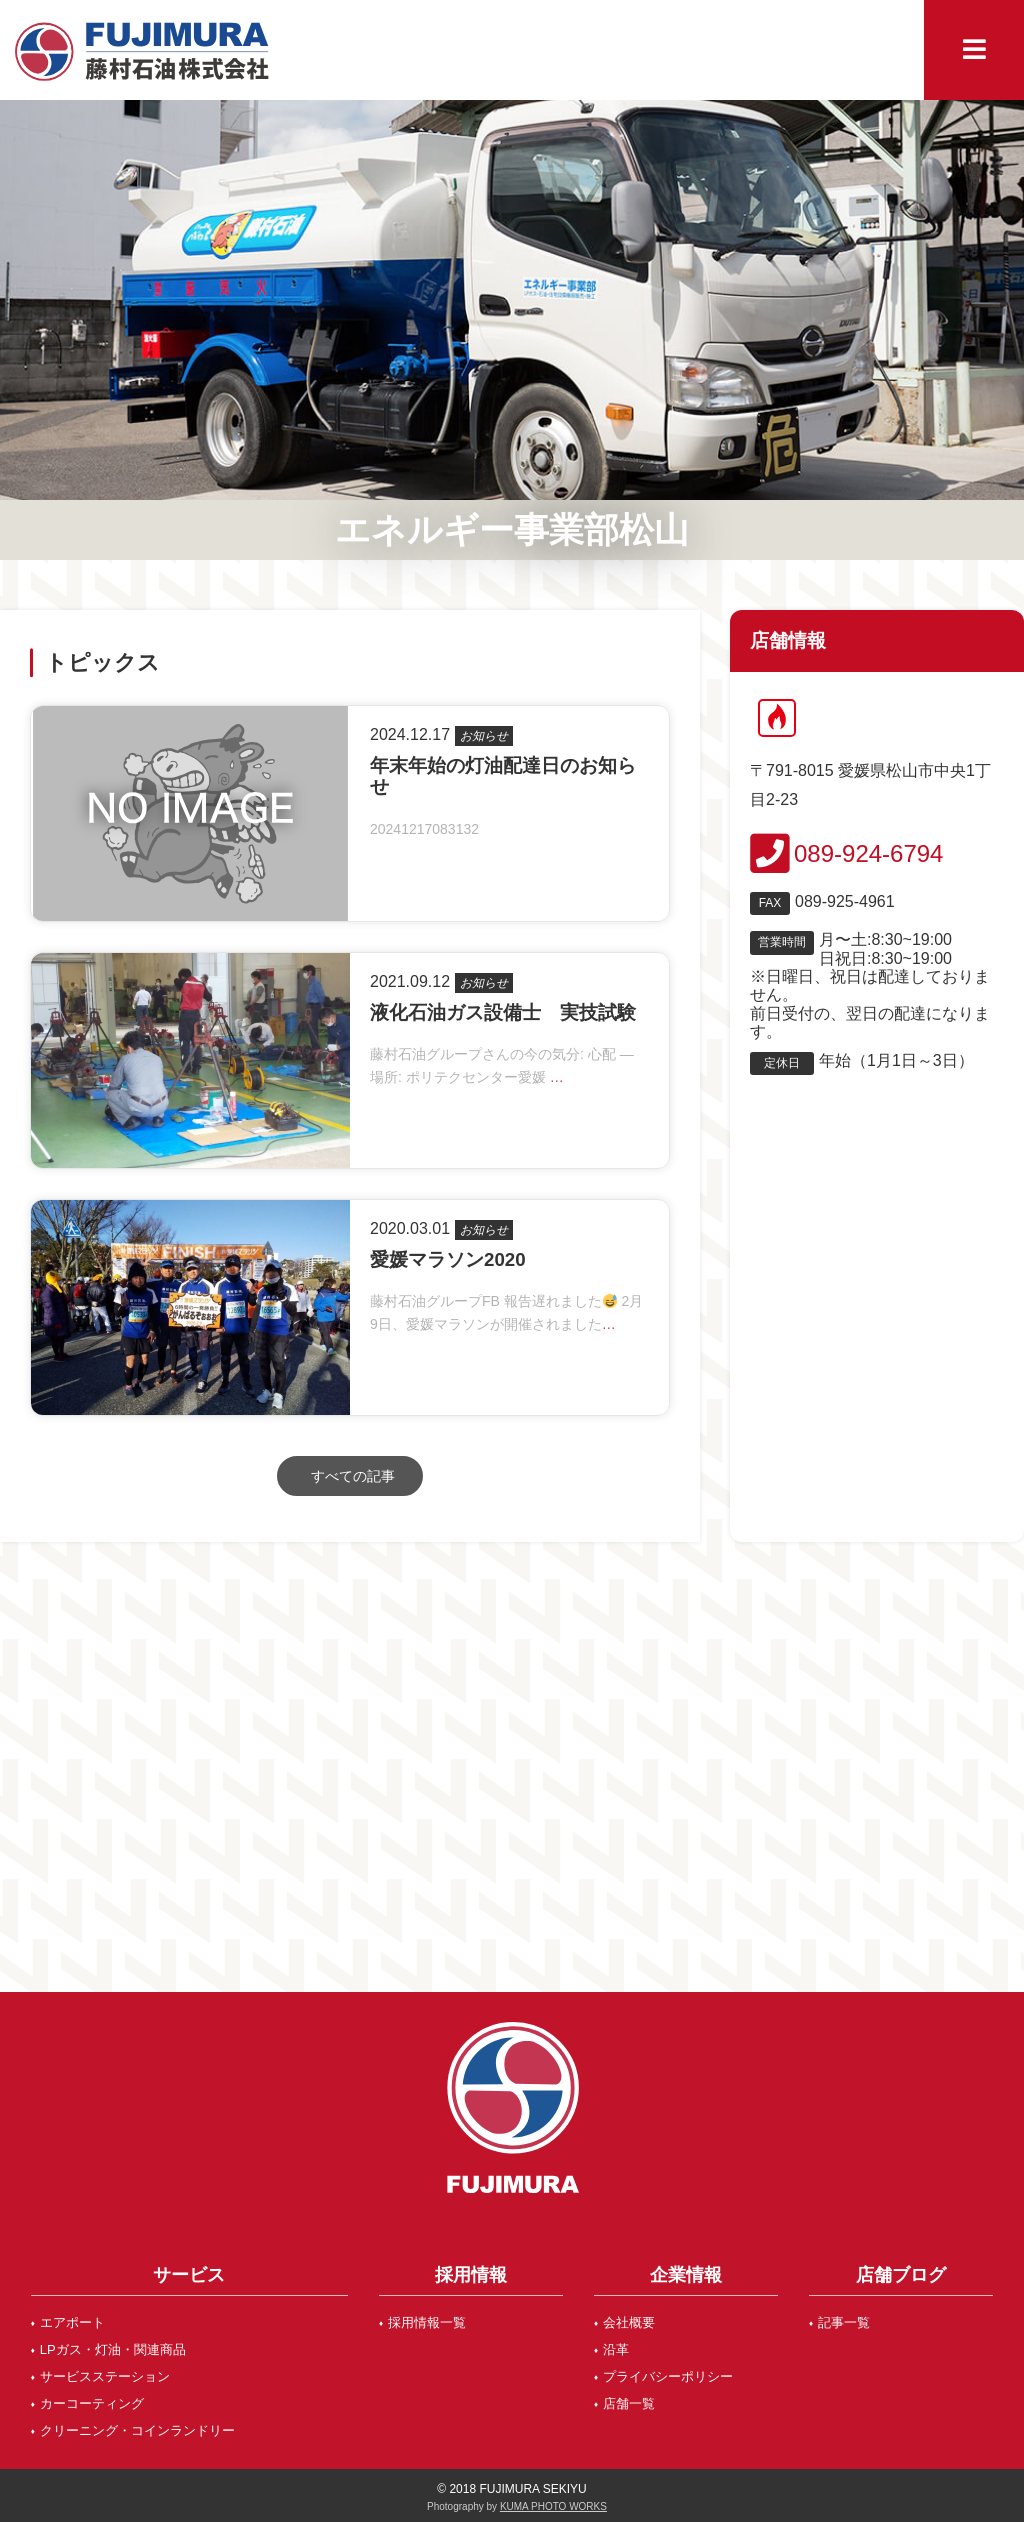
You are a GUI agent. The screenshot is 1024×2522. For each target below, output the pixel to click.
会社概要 (629, 2322)
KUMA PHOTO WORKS (553, 2506)
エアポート (72, 2322)
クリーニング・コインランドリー (137, 2430)
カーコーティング (92, 2403)
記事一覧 (844, 2322)
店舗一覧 (629, 2403)
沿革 (616, 2349)
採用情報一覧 (427, 2322)
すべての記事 (353, 1476)
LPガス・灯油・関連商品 (113, 2349)
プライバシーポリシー (668, 2376)
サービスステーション (105, 2376)
